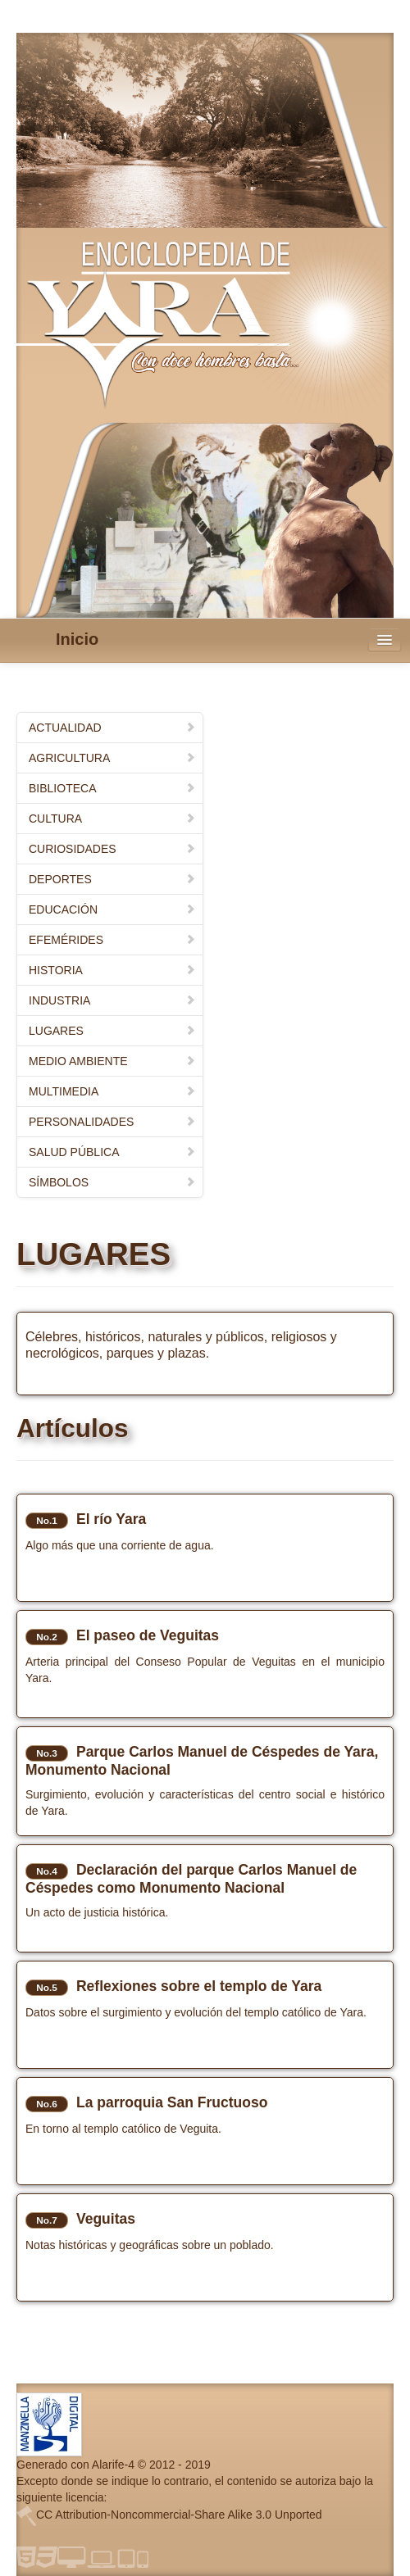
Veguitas (105, 2219)
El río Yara (111, 1519)
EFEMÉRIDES (112, 939)
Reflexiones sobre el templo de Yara (198, 1986)
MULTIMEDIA (112, 1091)
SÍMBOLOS (112, 1182)
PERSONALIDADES (112, 1121)
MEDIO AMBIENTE (112, 1061)
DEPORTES (112, 879)
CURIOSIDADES (112, 848)
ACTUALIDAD (112, 727)
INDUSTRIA (112, 1000)
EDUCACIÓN (112, 909)
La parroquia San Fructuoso (171, 2102)
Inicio (77, 639)
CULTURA (112, 818)
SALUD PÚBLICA (112, 1152)
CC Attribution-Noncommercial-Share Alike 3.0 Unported (179, 2515)
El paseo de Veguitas (147, 1635)
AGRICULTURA (112, 757)
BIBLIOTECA (112, 788)
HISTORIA (112, 970)
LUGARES (112, 1030)
